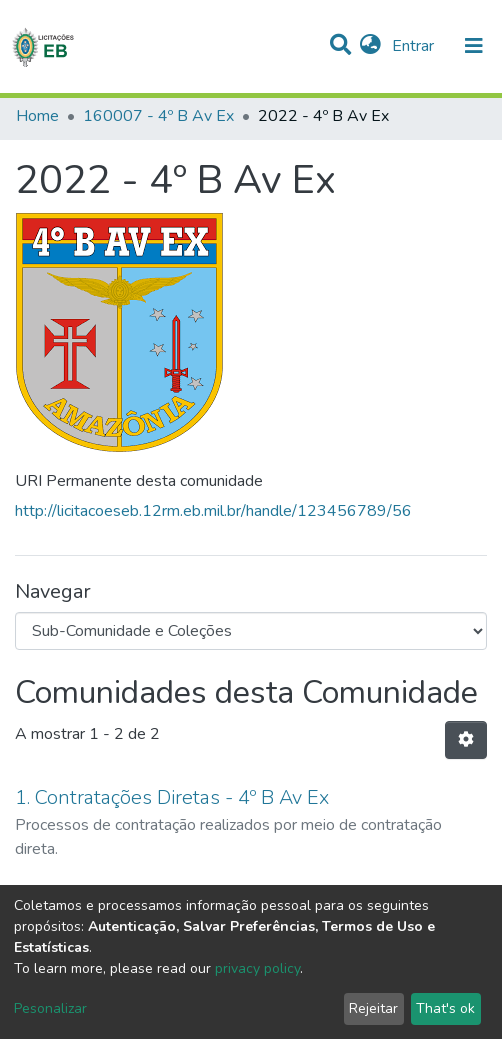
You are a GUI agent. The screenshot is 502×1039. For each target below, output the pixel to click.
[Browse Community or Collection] (251, 631)
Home (37, 116)
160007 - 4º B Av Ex (158, 116)
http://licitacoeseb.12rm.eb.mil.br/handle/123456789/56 (213, 511)
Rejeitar (373, 1008)
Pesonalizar (50, 1008)
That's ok (445, 1008)
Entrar (415, 46)
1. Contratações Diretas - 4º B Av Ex (172, 797)
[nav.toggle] (474, 46)
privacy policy (257, 968)
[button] (370, 46)
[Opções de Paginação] (466, 740)
